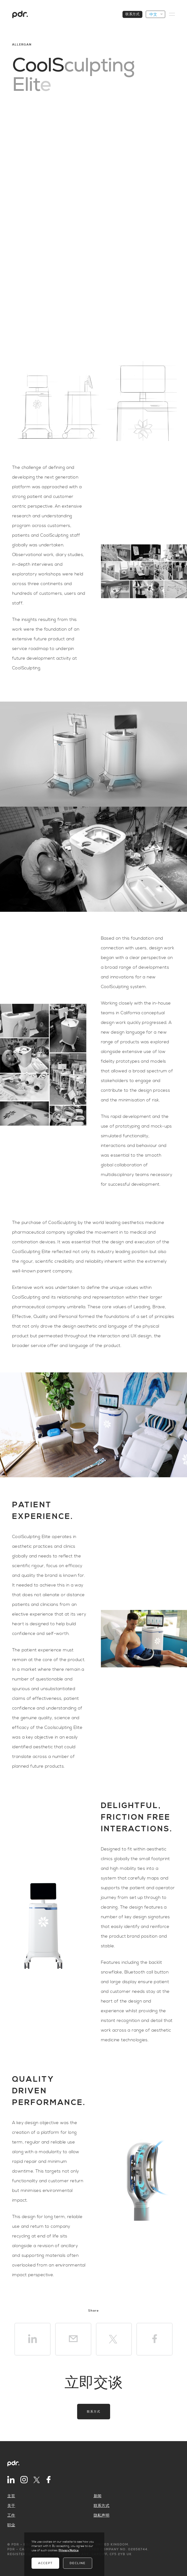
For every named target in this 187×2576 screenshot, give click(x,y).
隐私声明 (102, 2515)
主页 (11, 2496)
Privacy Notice (69, 2550)
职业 (11, 2525)
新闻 (98, 2496)
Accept (45, 2563)
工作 (11, 2515)
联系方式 (132, 14)
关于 (11, 2506)
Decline (78, 2563)
